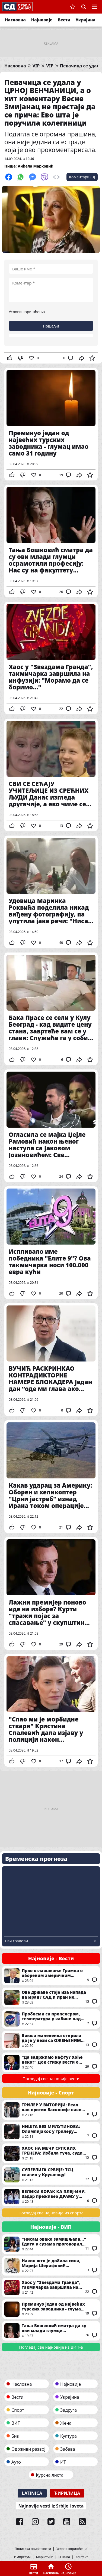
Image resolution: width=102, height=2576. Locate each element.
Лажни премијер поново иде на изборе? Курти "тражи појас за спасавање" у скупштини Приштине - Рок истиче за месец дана (51, 1593)
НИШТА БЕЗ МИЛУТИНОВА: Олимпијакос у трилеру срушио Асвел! (51, 2131)
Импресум (22, 2557)
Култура (68, 2436)
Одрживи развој (28, 2449)
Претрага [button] (83, 6)
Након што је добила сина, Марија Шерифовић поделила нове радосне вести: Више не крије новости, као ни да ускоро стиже (51, 2266)
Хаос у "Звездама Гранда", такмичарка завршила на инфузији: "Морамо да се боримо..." (51, 658)
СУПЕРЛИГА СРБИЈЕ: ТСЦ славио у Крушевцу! (51, 2175)
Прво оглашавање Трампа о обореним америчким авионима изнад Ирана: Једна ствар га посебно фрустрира (51, 1975)
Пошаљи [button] (51, 326)
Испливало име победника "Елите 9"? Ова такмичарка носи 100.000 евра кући (51, 1242)
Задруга (68, 2410)
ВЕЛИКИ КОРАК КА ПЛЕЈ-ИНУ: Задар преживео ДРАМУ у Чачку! (51, 2196)
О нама (64, 2557)
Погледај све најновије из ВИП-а (51, 2347)
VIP (36, 65)
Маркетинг (44, 2557)
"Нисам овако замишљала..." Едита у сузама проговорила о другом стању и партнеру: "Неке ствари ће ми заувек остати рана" (51, 2244)
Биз (15, 2436)
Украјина (85, 19)
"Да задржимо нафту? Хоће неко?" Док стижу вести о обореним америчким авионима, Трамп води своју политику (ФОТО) (51, 2062)
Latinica (32, 2493)
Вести (64, 19)
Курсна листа (49, 2475)
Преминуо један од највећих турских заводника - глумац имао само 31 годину (51, 424)
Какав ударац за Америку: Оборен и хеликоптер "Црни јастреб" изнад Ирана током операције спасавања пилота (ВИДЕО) (51, 1476)
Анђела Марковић (35, 166)
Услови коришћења (27, 311)
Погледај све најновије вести (51, 2078)
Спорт (17, 2410)
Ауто (16, 2462)
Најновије (41, 19)
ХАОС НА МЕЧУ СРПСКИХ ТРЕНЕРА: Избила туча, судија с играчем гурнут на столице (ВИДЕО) (51, 2153)
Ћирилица (67, 2493)
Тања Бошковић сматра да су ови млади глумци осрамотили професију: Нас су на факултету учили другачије (51, 541)
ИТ (63, 2462)
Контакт (81, 2557)
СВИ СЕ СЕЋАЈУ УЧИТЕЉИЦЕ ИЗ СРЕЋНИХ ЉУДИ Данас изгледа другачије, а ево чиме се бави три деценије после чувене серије (51, 775)
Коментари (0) (82, 176)
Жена (66, 2423)
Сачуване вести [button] (72, 6)
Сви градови (16, 1941)
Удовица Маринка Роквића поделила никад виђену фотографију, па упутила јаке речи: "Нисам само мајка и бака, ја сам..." (51, 892)
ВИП (16, 2423)
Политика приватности (33, 2549)
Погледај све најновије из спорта (51, 2212)
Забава (67, 2449)
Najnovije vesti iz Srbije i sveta (51, 2506)
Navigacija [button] (94, 6)
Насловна (15, 19)
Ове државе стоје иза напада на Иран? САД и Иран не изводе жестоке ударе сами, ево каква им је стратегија (51, 1997)
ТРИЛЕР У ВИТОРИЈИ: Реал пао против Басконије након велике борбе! (51, 2110)
